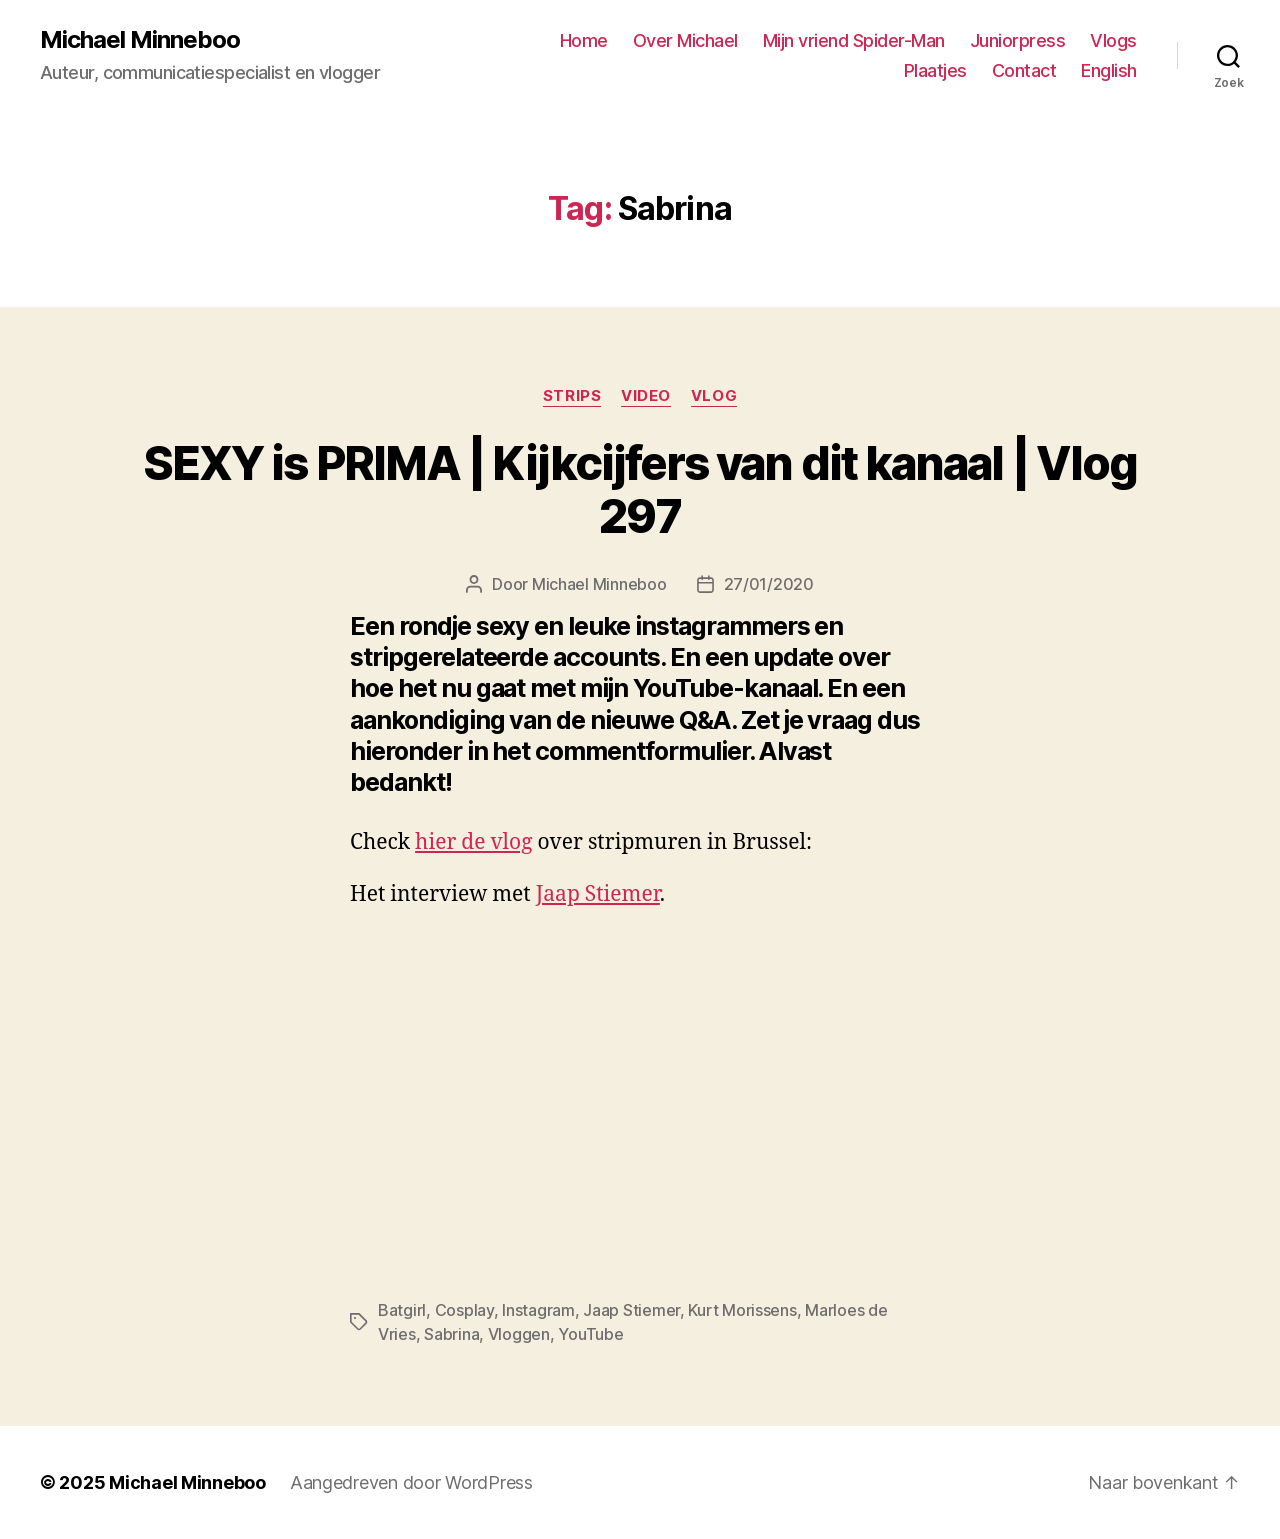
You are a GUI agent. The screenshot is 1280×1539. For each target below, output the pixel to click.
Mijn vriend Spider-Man (854, 40)
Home (584, 40)
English (1109, 70)
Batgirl (402, 1310)
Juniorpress (1018, 40)
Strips (572, 396)
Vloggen (519, 1334)
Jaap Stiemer (598, 894)
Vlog (714, 396)
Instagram (538, 1310)
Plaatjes (935, 70)
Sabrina (451, 1334)
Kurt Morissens (742, 1310)
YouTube (590, 1334)
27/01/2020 (769, 584)
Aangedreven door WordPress (411, 1482)
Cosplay (464, 1310)
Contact (1024, 70)
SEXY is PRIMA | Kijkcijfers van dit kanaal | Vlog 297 (640, 489)
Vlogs (1113, 40)
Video (646, 396)
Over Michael (685, 40)
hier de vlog (473, 842)
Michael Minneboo (140, 40)
